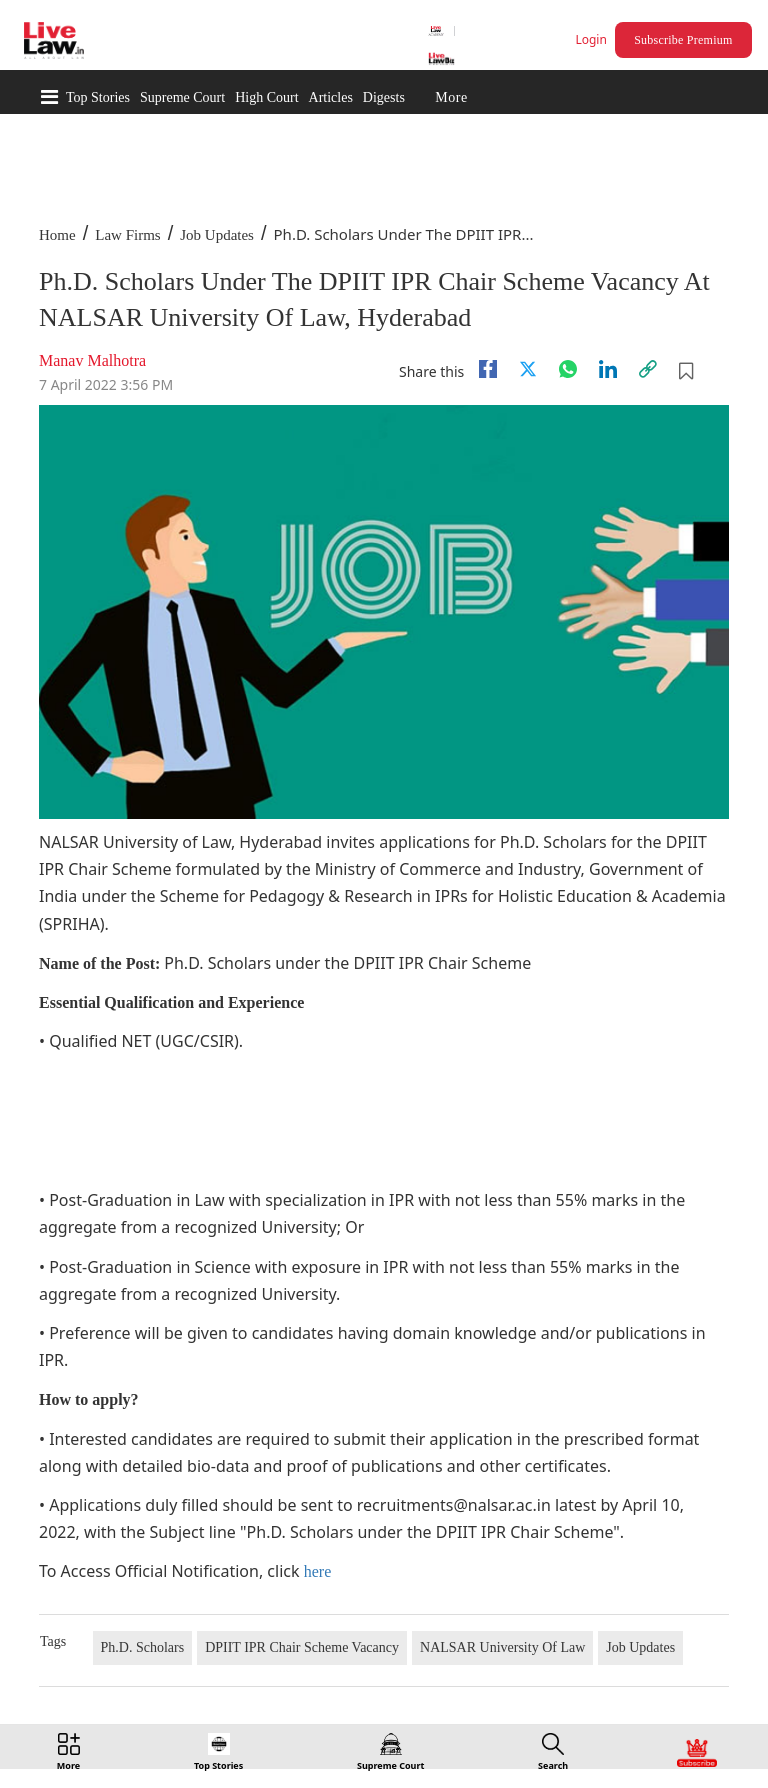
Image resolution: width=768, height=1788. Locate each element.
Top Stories (98, 97)
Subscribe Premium (683, 40)
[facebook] (488, 369)
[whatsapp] (568, 369)
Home (57, 235)
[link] (648, 369)
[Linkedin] (608, 369)
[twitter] (528, 369)
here (318, 1571)
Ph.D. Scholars (143, 1647)
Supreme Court (182, 97)
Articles (331, 97)
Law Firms (127, 235)
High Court (266, 97)
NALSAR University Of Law (502, 1647)
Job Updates (217, 235)
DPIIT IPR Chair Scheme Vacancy (302, 1647)
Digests (384, 97)
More (451, 97)
